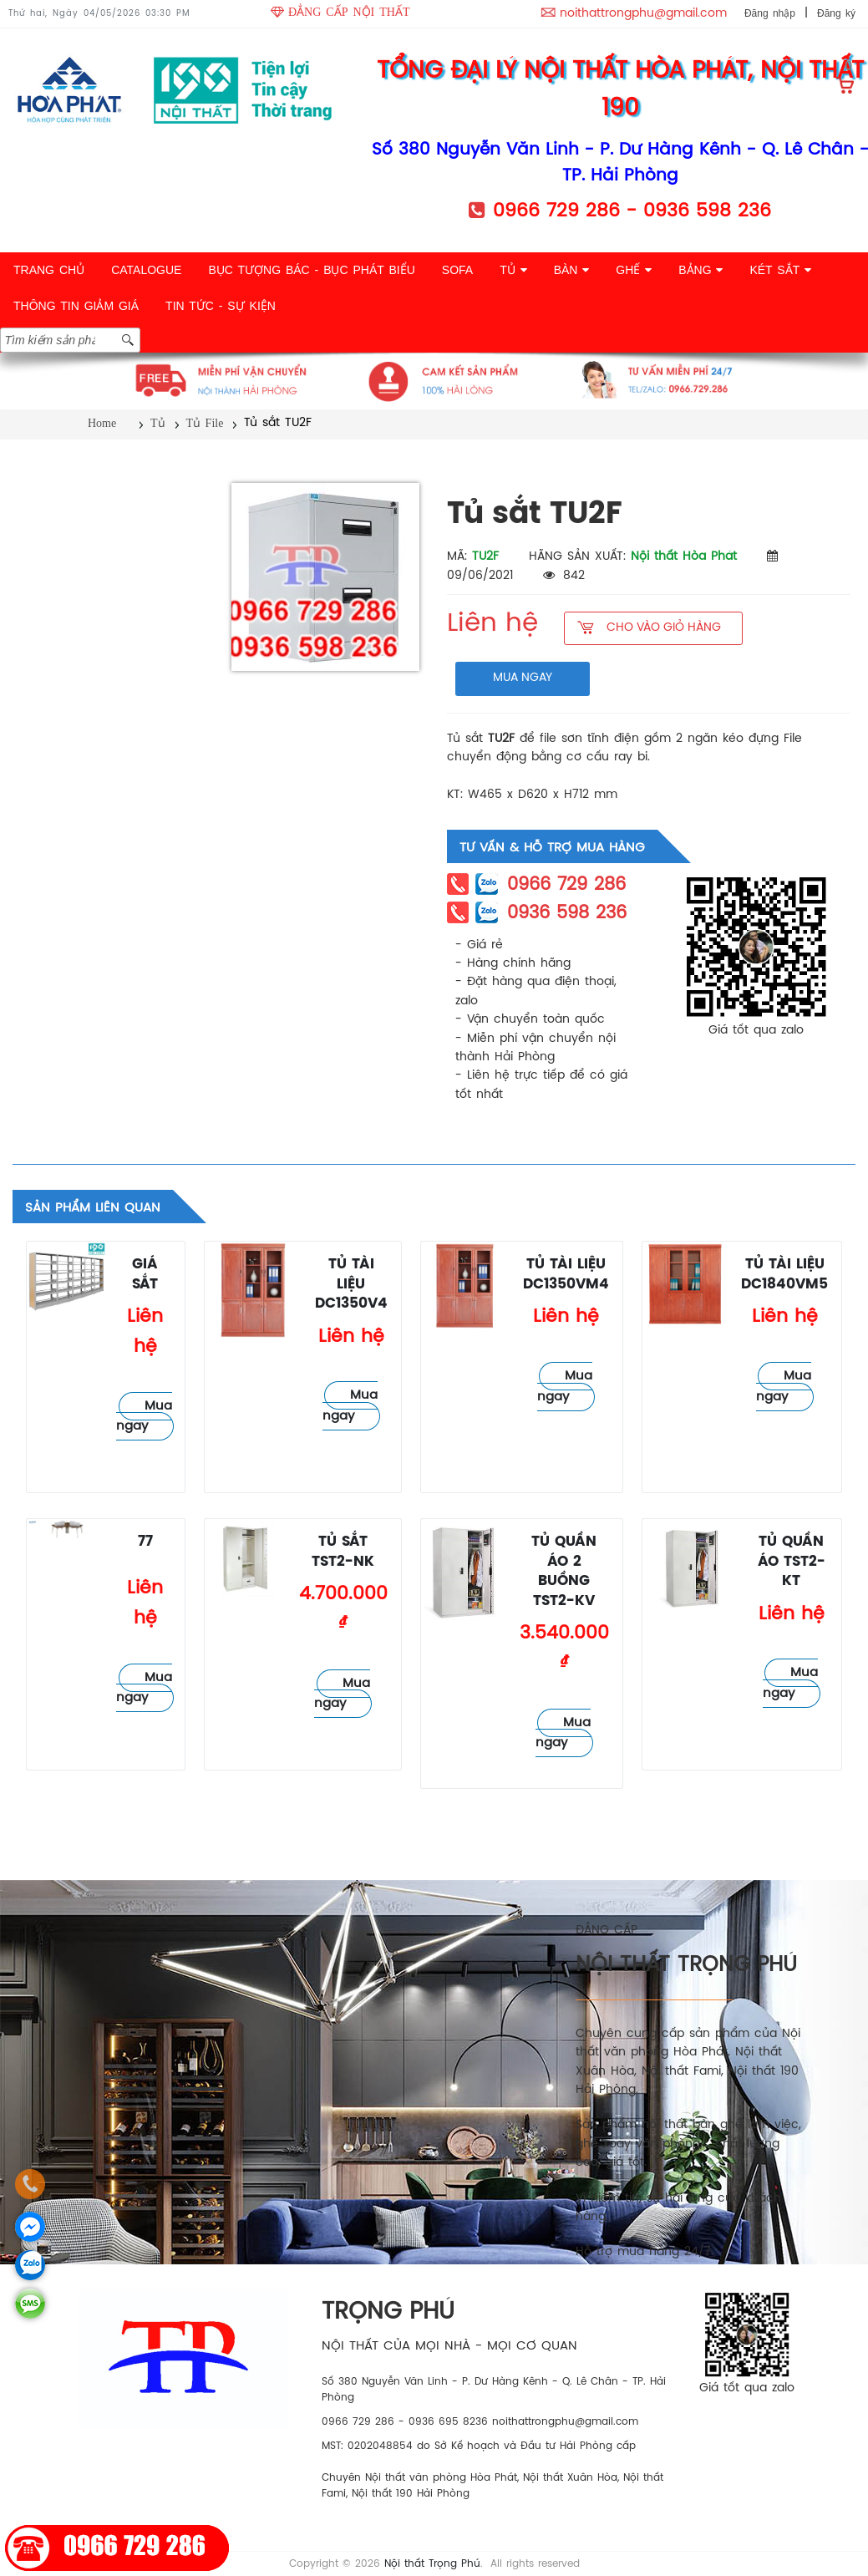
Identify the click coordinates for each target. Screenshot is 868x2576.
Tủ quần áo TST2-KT (791, 1561)
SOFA (457, 270)
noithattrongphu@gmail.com (643, 14)
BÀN (572, 270)
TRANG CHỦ (48, 270)
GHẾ (634, 270)
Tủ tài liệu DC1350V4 (351, 1284)
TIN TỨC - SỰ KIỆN (220, 305)
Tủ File (205, 423)
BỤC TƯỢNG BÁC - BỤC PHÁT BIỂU (311, 270)
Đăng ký (836, 13)
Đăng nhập (769, 13)
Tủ (157, 423)
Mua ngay (144, 1417)
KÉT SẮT (779, 270)
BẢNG (700, 270)
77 (145, 1542)
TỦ (513, 270)
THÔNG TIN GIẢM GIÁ (76, 305)
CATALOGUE (146, 270)
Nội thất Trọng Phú (432, 2563)
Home (102, 423)
